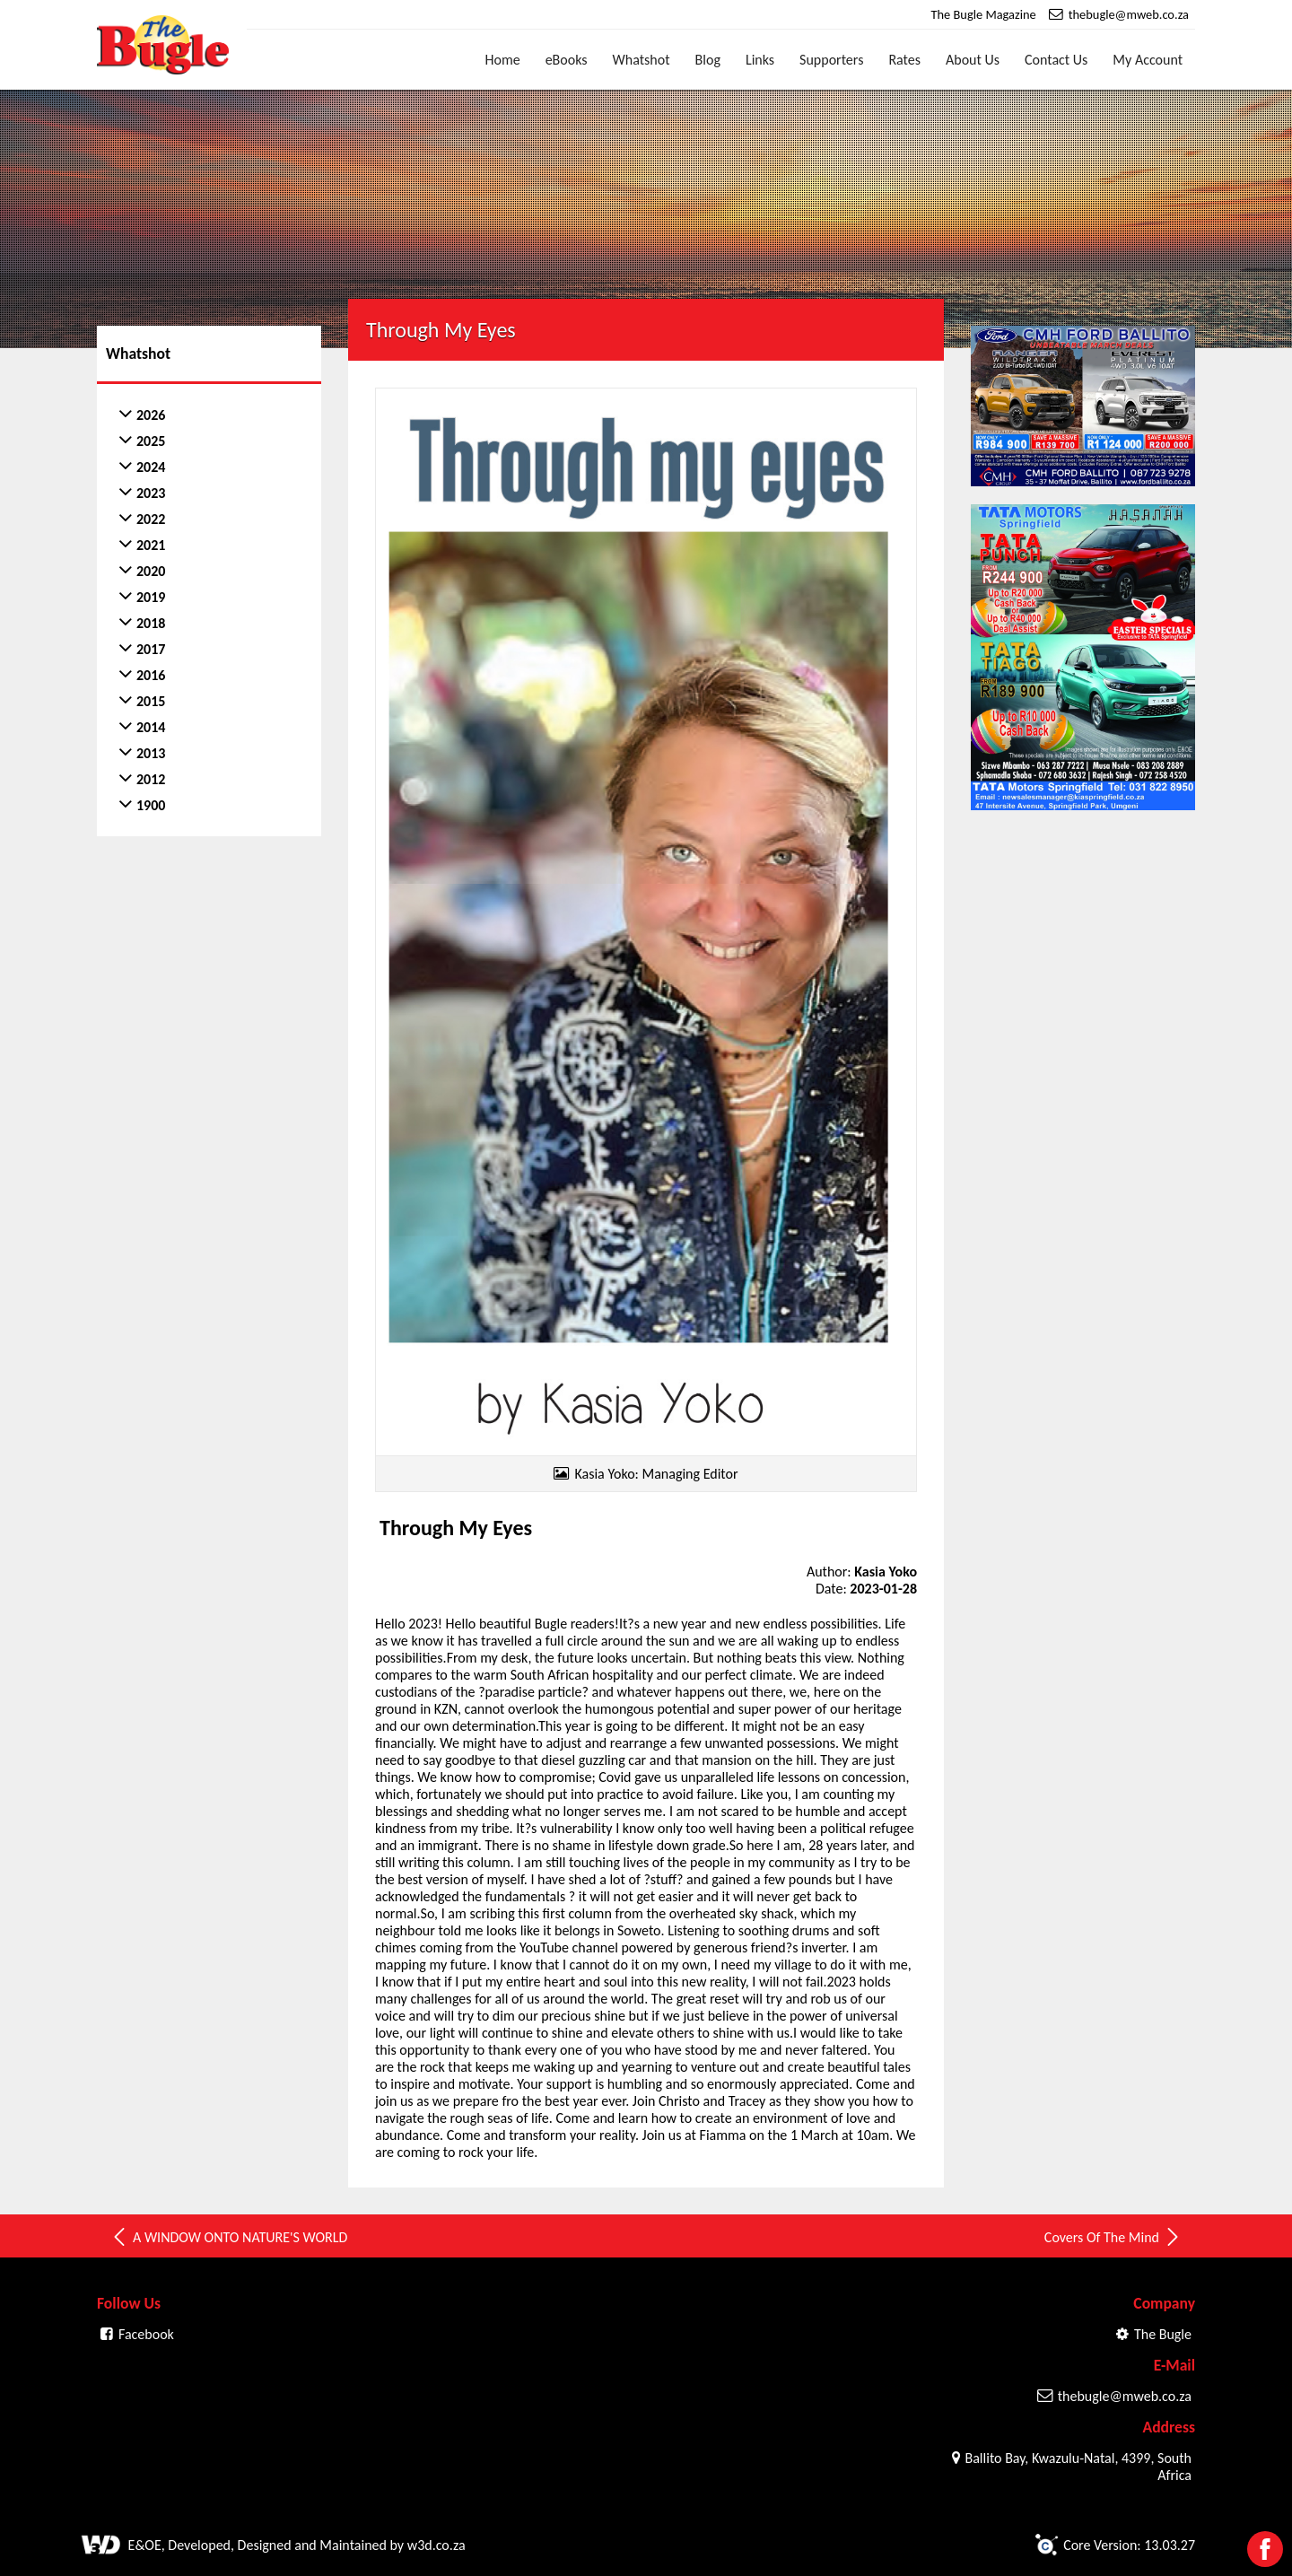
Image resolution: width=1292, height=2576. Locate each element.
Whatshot (641, 59)
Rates (904, 59)
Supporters (831, 59)
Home (502, 59)
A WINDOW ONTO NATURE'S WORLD (228, 2237)
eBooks (567, 59)
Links (760, 59)
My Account (1148, 59)
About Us (973, 59)
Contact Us (1056, 59)
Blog (707, 59)
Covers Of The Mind (1113, 2237)
